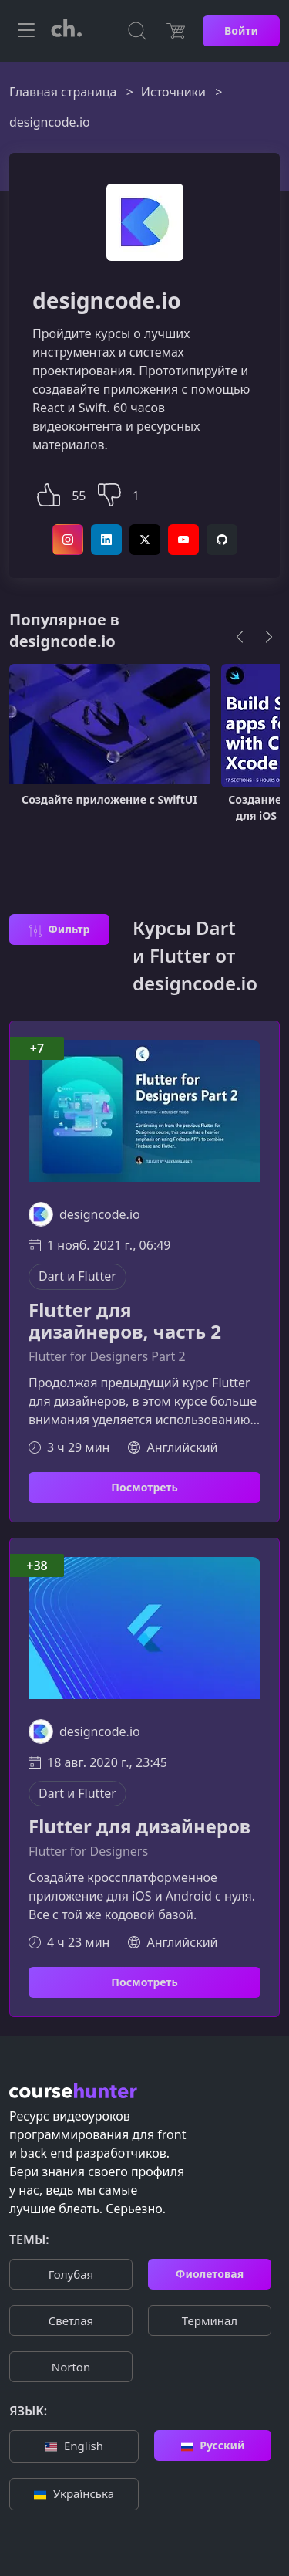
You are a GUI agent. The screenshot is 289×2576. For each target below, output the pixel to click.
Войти (241, 30)
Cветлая (71, 2320)
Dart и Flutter (77, 1276)
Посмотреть (144, 1487)
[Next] (269, 637)
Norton (71, 2367)
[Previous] (239, 637)
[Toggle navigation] (26, 31)
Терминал (209, 2320)
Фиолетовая (210, 2273)
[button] (48, 493)
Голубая (71, 2274)
